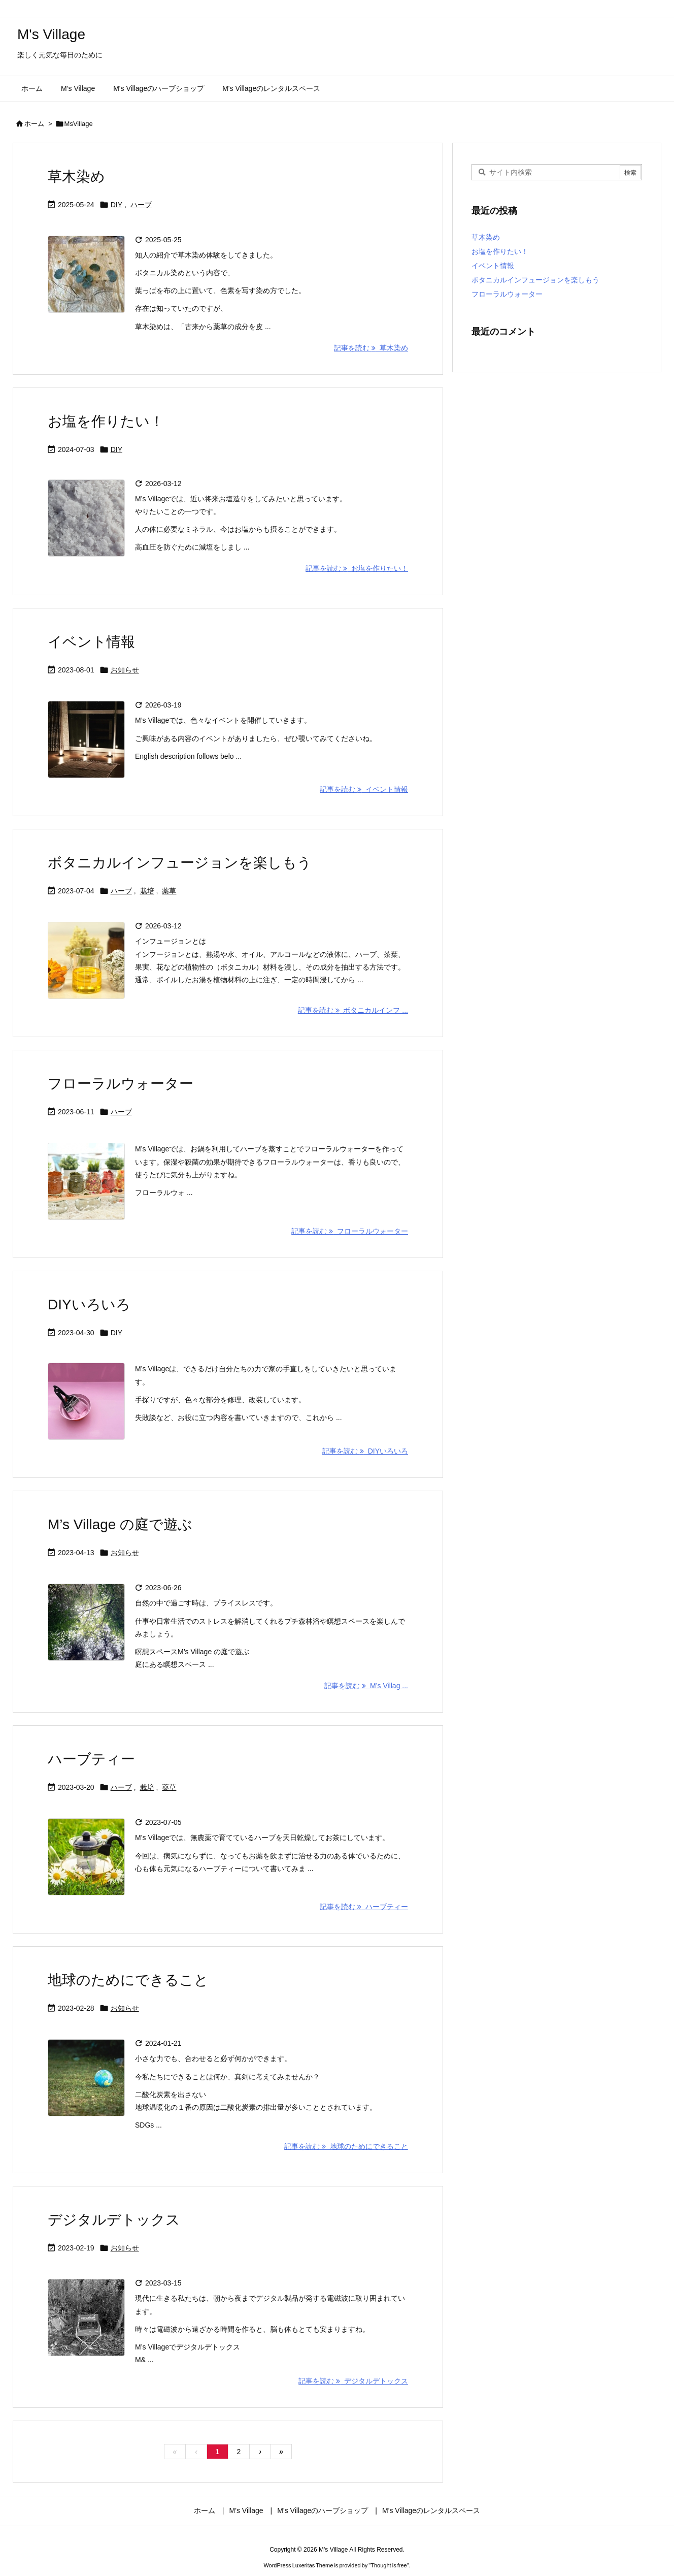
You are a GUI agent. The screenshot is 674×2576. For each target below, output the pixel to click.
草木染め (76, 176)
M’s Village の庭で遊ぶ (120, 1524)
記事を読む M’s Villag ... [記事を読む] (366, 1686)
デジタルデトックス (114, 2220)
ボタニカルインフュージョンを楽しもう (180, 863)
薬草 (169, 891)
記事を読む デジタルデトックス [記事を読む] (353, 2381)
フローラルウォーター (120, 1083)
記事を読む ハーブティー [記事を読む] (364, 1907)
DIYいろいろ (89, 1304)
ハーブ (141, 205)
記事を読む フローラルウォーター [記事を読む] (349, 1231)
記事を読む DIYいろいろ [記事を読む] (365, 1451)
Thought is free (388, 2565)
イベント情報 (91, 642)
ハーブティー (91, 1759)
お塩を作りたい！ (106, 421)
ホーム (34, 123)
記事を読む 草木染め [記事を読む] (371, 348)
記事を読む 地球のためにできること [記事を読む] (346, 2146)
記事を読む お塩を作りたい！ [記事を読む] (357, 568)
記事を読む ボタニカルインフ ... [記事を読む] (353, 1010)
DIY (116, 205)
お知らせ (125, 670)
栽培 (147, 891)
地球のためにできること (128, 1980)
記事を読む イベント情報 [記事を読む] (364, 789)
